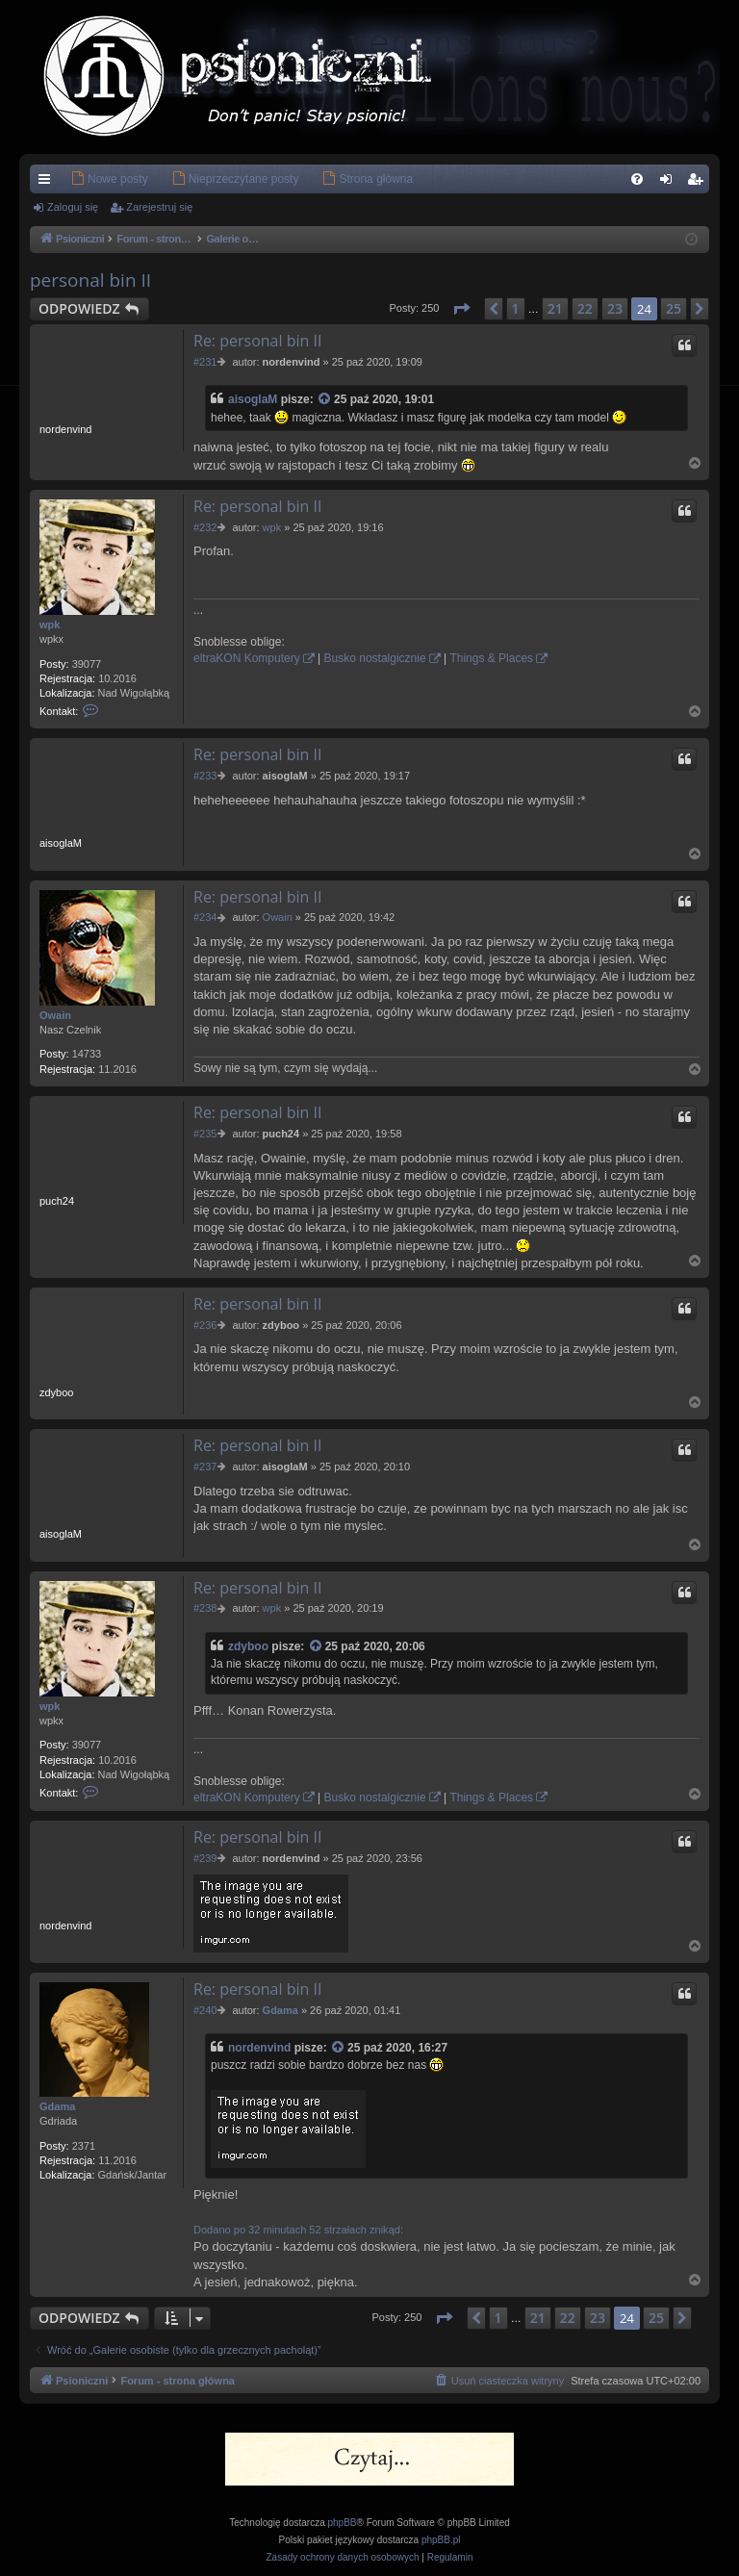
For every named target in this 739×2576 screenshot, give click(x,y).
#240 (205, 2010)
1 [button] (516, 308)
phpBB (342, 2522)
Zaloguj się (72, 207)
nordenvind (259, 2047)
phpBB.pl (441, 2540)
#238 (205, 1608)
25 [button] (673, 308)
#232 (205, 527)
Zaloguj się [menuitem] (670, 182)
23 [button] (615, 308)
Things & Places (491, 658)
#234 (205, 917)
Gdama (57, 2106)
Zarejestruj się (159, 207)
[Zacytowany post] (325, 400)
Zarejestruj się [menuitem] (698, 182)
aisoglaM (252, 399)
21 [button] (555, 308)
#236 (205, 1325)
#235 (205, 1133)
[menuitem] (80, 179)
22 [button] (585, 308)
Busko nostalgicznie (375, 658)
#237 (205, 1466)
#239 (205, 1858)
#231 (205, 362)
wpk (49, 624)
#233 (205, 775)
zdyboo (248, 1646)
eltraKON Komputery (246, 658)
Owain (55, 1015)
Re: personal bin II (257, 340)
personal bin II (90, 280)
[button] (460, 308)
